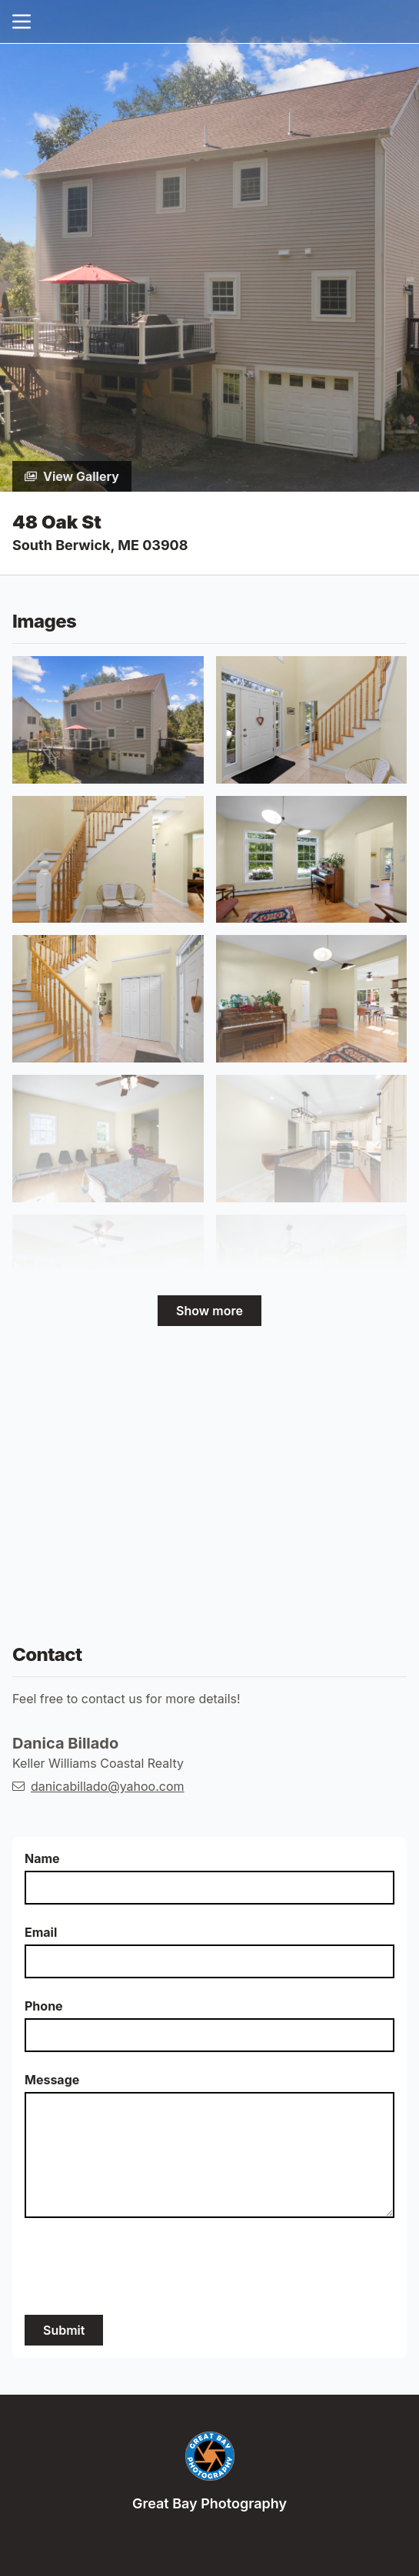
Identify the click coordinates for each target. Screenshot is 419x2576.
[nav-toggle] (21, 21)
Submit (64, 2330)
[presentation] (141, 2266)
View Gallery (72, 476)
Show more (209, 1310)
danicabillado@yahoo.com (108, 1786)
